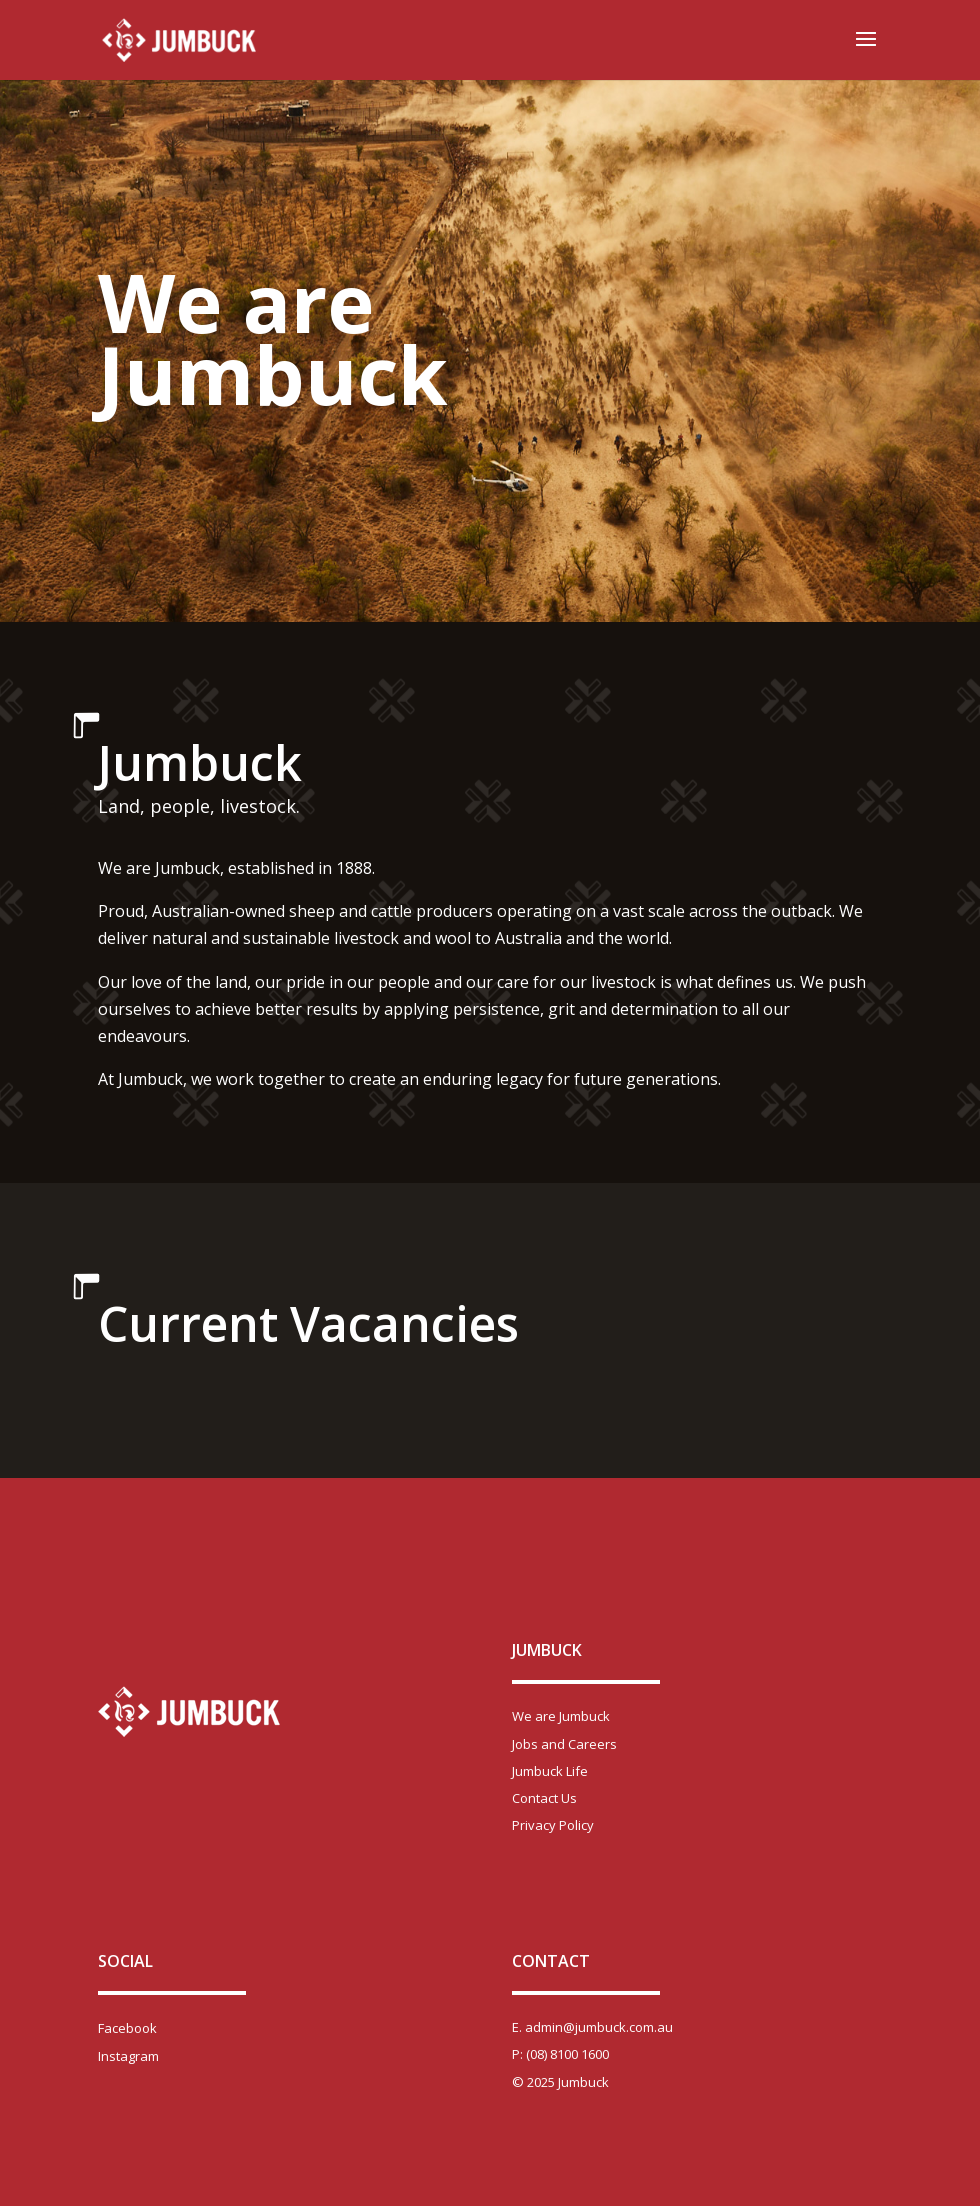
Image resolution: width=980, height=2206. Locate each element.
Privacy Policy (553, 1825)
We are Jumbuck (561, 1716)
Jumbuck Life (550, 1771)
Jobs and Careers (564, 1744)
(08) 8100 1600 (567, 2054)
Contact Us (544, 1798)
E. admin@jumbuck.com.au (592, 2027)
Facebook (127, 2028)
